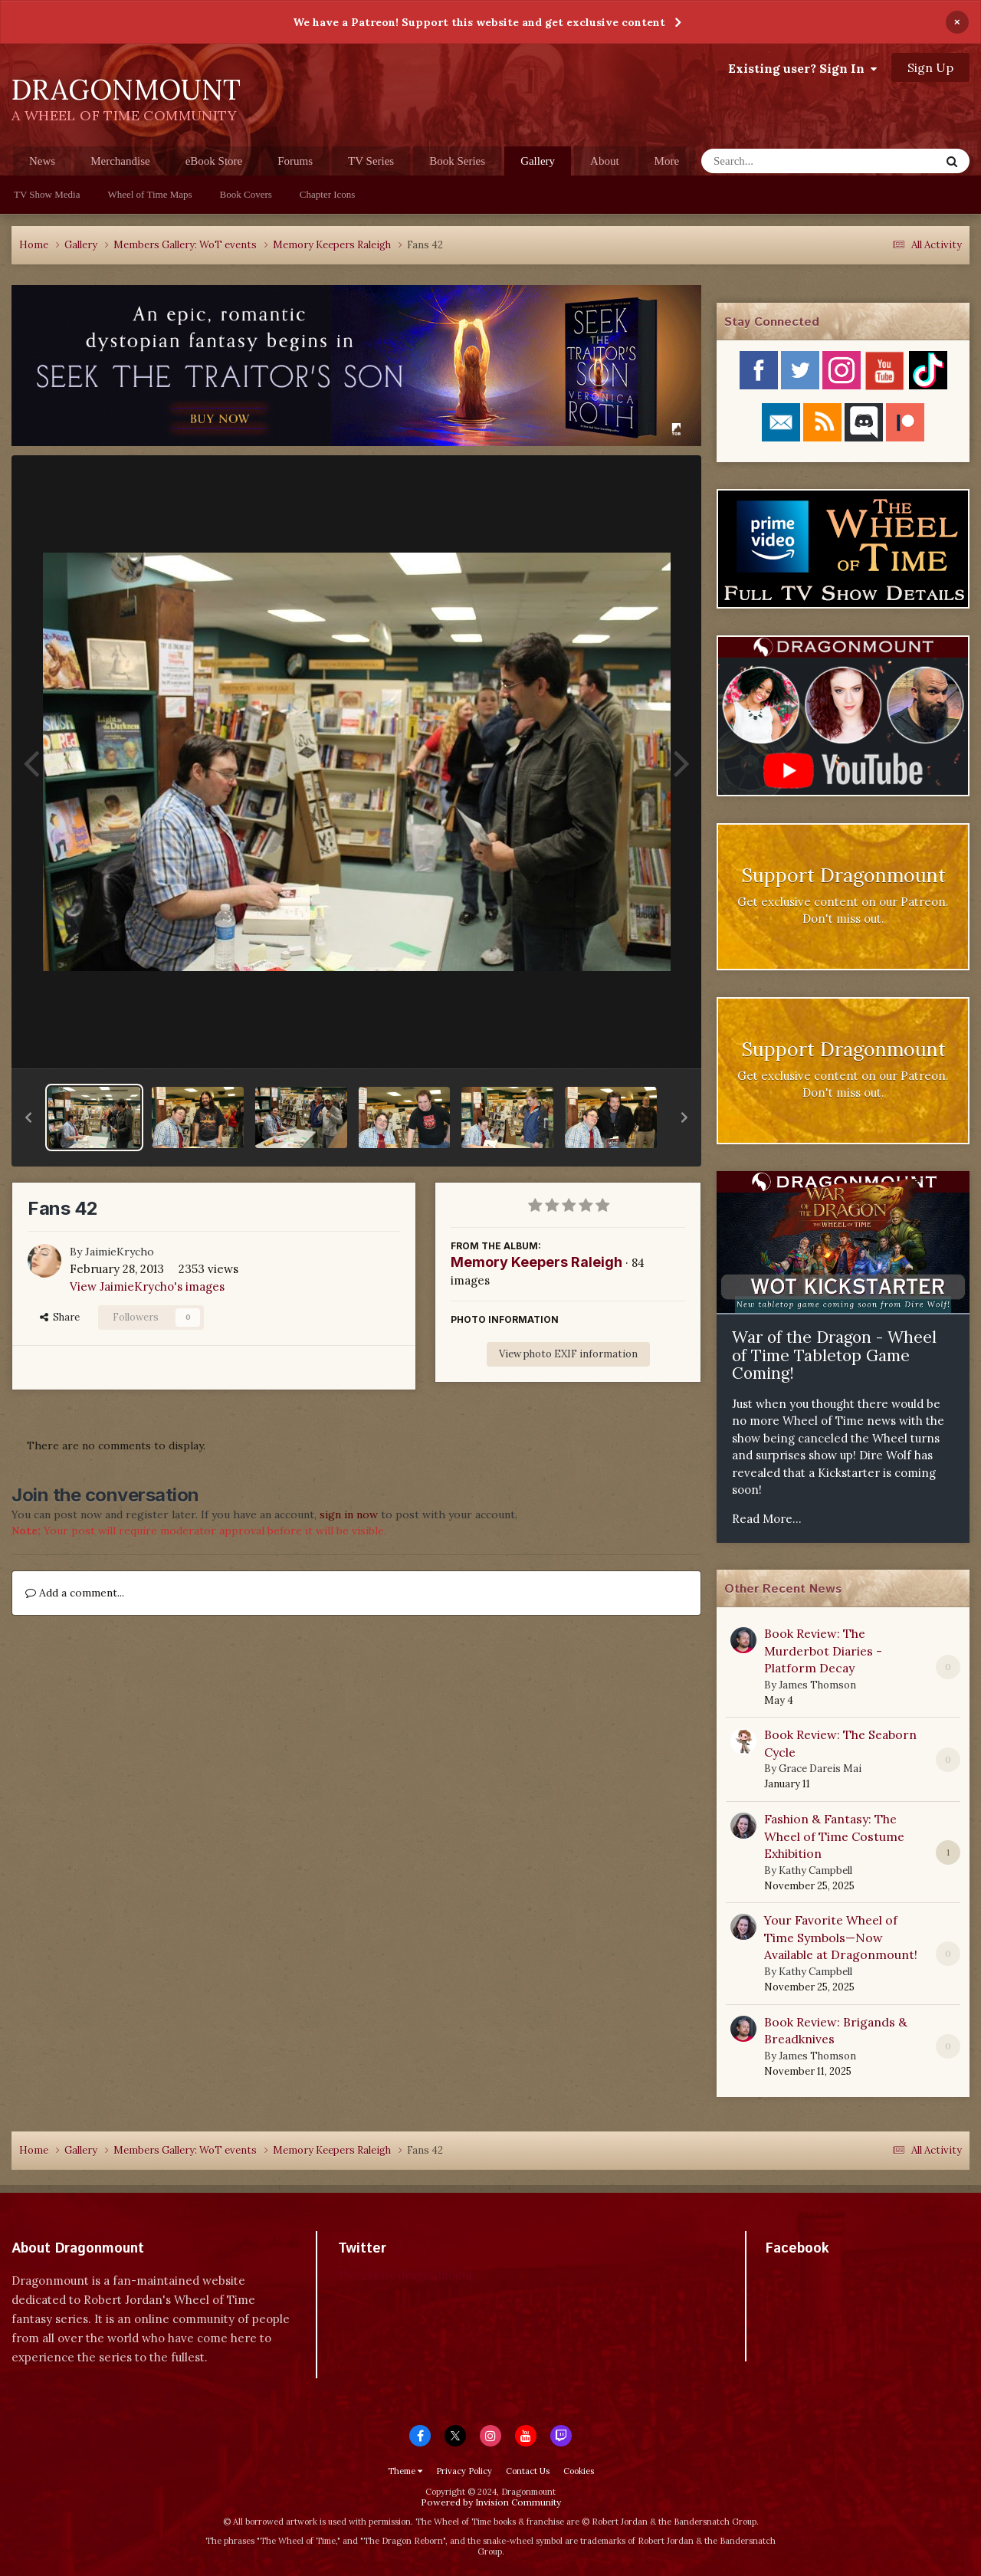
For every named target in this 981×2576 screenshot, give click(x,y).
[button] (28, 1117)
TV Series (371, 161)
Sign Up (930, 67)
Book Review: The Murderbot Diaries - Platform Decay (823, 1650)
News (42, 161)
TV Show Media (47, 194)
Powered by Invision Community (491, 2502)
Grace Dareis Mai (820, 1768)
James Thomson (817, 1685)
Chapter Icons (328, 194)
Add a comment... (74, 1593)
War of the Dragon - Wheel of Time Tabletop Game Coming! (834, 1355)
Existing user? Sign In (802, 68)
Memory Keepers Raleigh (536, 1262)
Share (60, 1317)
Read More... (767, 1518)
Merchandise (119, 161)
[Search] (780, 161)
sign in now (349, 1514)
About (604, 161)
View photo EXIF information (568, 1353)
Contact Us (528, 2471)
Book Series (457, 161)
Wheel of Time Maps (149, 194)
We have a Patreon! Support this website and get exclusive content (479, 22)
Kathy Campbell (815, 1870)
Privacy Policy (464, 2471)
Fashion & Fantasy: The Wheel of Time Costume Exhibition (834, 1836)
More (667, 161)
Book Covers (246, 194)
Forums (295, 161)
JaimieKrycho (119, 1251)
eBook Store (214, 161)
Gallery (537, 165)
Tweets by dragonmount (406, 2275)
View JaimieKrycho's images (147, 1286)
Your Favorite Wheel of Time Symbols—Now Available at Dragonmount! (840, 1937)
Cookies (578, 2471)
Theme (405, 2471)
